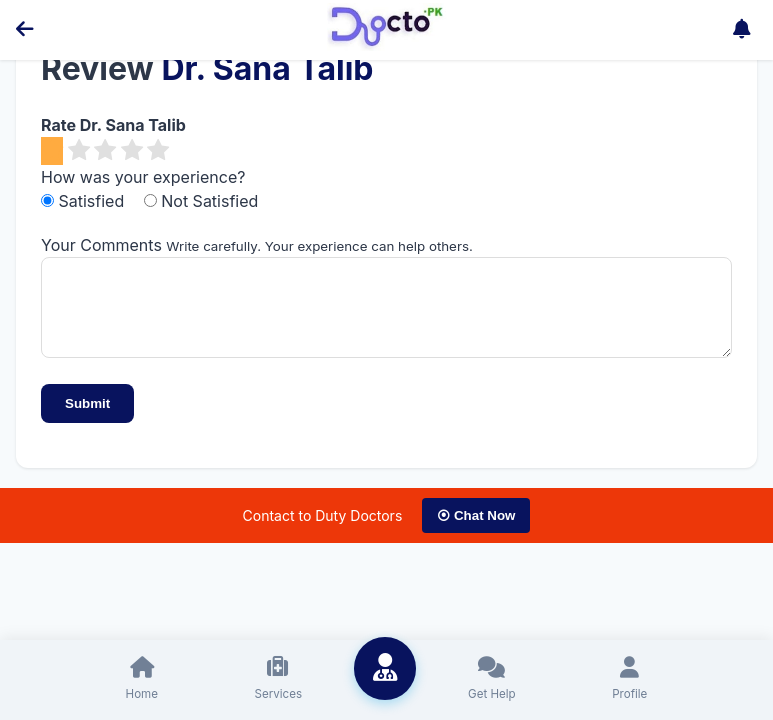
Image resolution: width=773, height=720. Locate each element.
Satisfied (85, 201)
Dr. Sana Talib (267, 68)
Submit (87, 418)
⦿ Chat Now (476, 530)
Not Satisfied (201, 201)
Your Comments (101, 245)
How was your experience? (143, 177)
